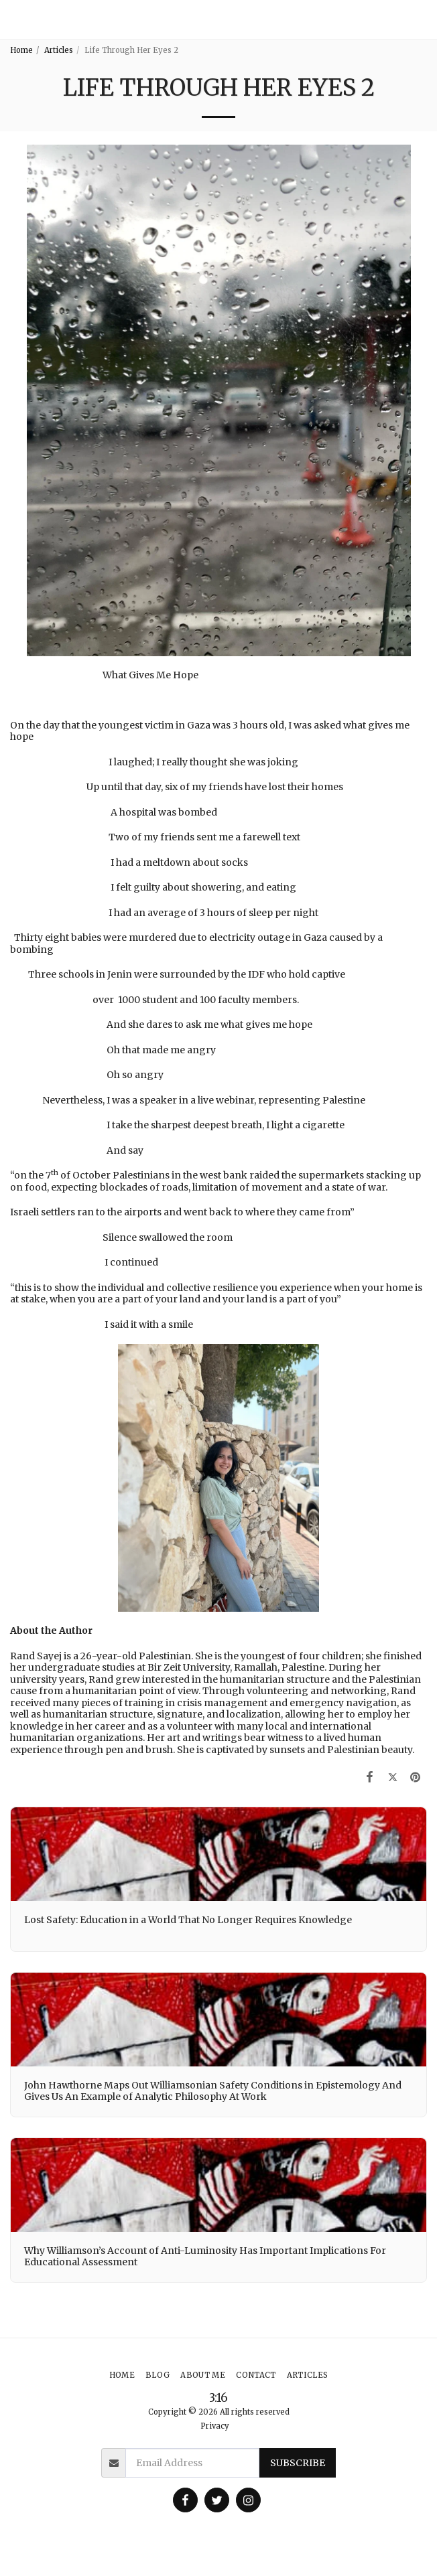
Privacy (214, 2426)
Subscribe (297, 2463)
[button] (421, 20)
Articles (58, 50)
